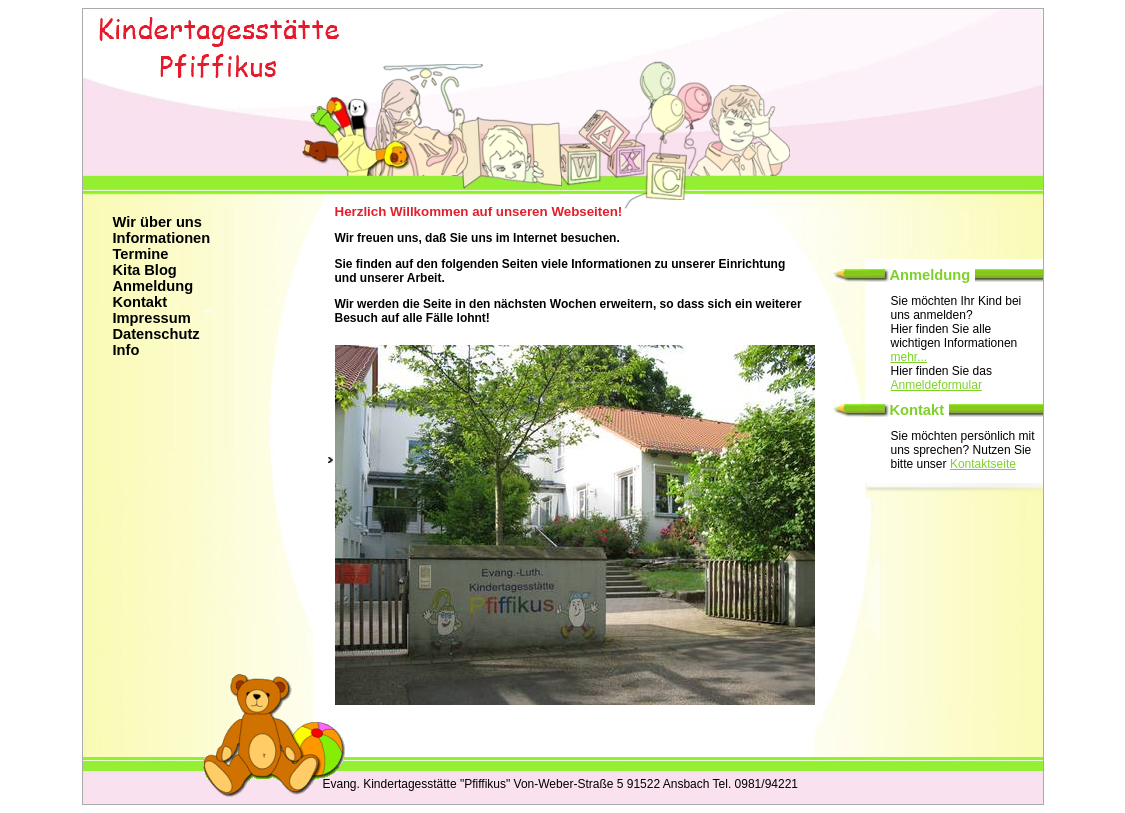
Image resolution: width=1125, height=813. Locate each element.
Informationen (162, 238)
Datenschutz (156, 334)
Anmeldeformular (936, 385)
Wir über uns (157, 222)
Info (126, 350)
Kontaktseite (983, 464)
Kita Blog (145, 270)
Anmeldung (153, 286)
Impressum (152, 318)
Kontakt (140, 302)
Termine (141, 254)
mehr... (909, 357)
